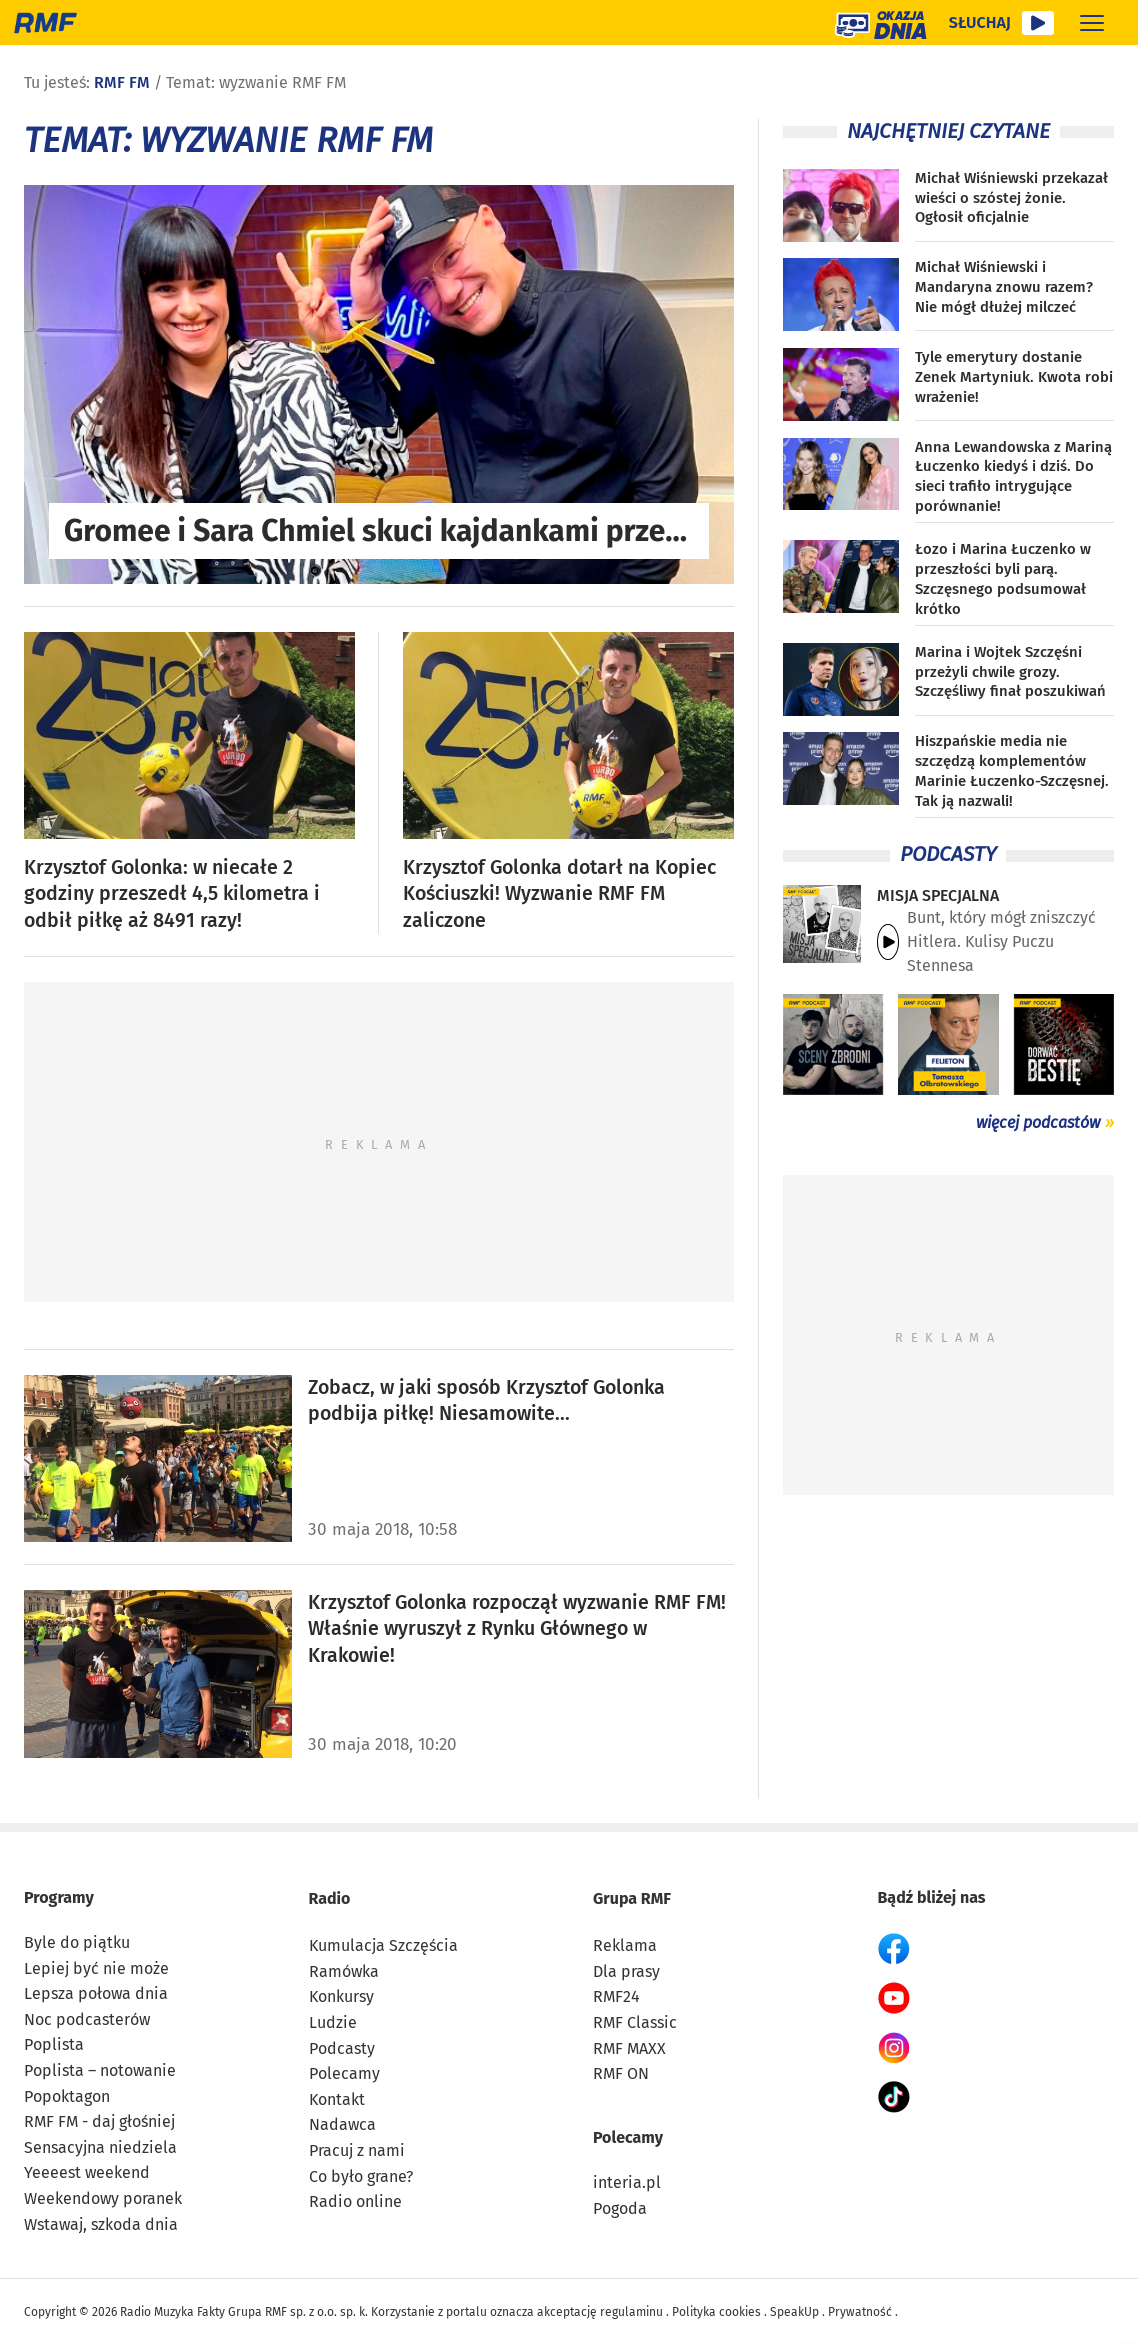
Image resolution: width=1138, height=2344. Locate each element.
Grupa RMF (632, 1898)
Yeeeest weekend (87, 2172)
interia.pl (627, 2182)
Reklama (625, 1945)
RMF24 (616, 1996)
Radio (330, 1898)
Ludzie (333, 2022)
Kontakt (337, 2099)
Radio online (355, 2201)
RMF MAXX (629, 2048)
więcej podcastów (1038, 1122)
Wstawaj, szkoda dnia (101, 2224)
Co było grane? (361, 2176)
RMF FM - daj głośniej (99, 2121)
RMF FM (122, 82)
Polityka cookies (716, 2312)
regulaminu (631, 2312)
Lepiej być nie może (96, 1968)
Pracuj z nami (357, 2150)
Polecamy (344, 2073)
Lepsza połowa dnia (96, 1993)
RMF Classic (635, 2022)
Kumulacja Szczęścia (383, 1945)
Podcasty (342, 2048)
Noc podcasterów (87, 2019)
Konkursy (341, 1996)
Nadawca (342, 2124)
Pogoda (620, 2208)
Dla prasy (626, 1971)
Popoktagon (67, 2096)
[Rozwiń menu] (1092, 22)
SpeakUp (794, 2312)
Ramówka (344, 1971)
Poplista (54, 2044)
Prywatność (860, 2312)
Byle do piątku (77, 1942)
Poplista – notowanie (100, 2070)
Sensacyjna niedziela (100, 2147)
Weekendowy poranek (103, 2198)
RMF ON (621, 2073)
